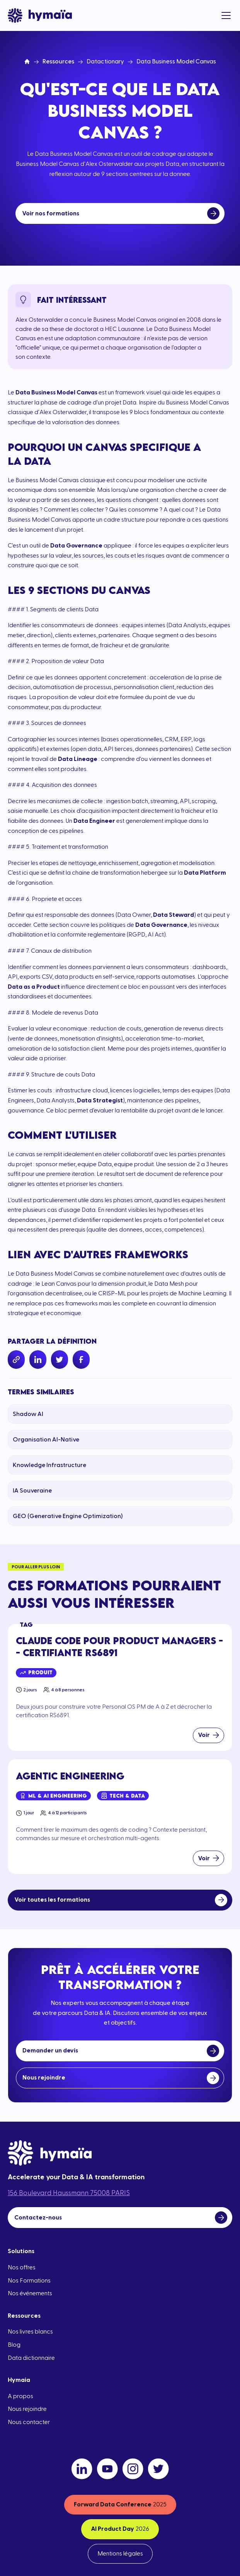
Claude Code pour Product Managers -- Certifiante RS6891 (119, 1646)
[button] (224, 15)
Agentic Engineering (70, 1775)
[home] (40, 15)
